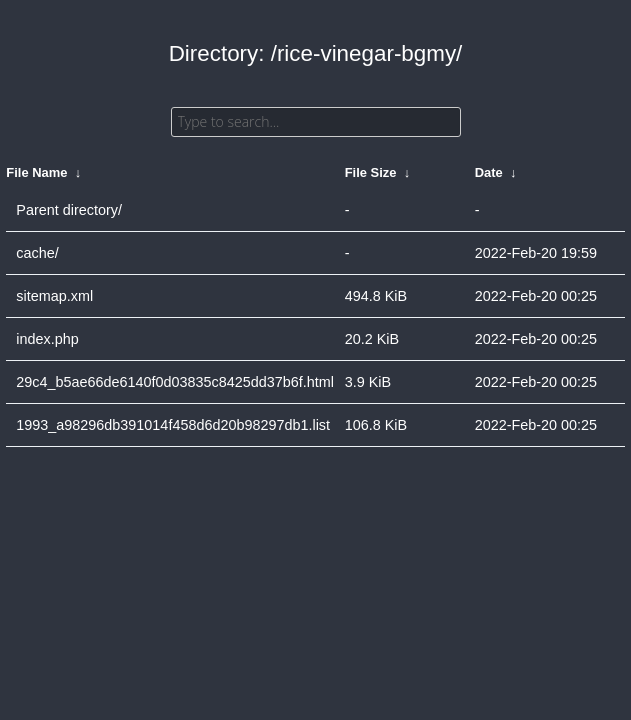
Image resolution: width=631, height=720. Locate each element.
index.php (47, 339)
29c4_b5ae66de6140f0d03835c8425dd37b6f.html (175, 382)
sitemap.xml (54, 296)
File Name (36, 172)
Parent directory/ (69, 210)
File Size (371, 172)
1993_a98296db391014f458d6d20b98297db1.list (173, 425)
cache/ (37, 253)
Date (489, 172)
